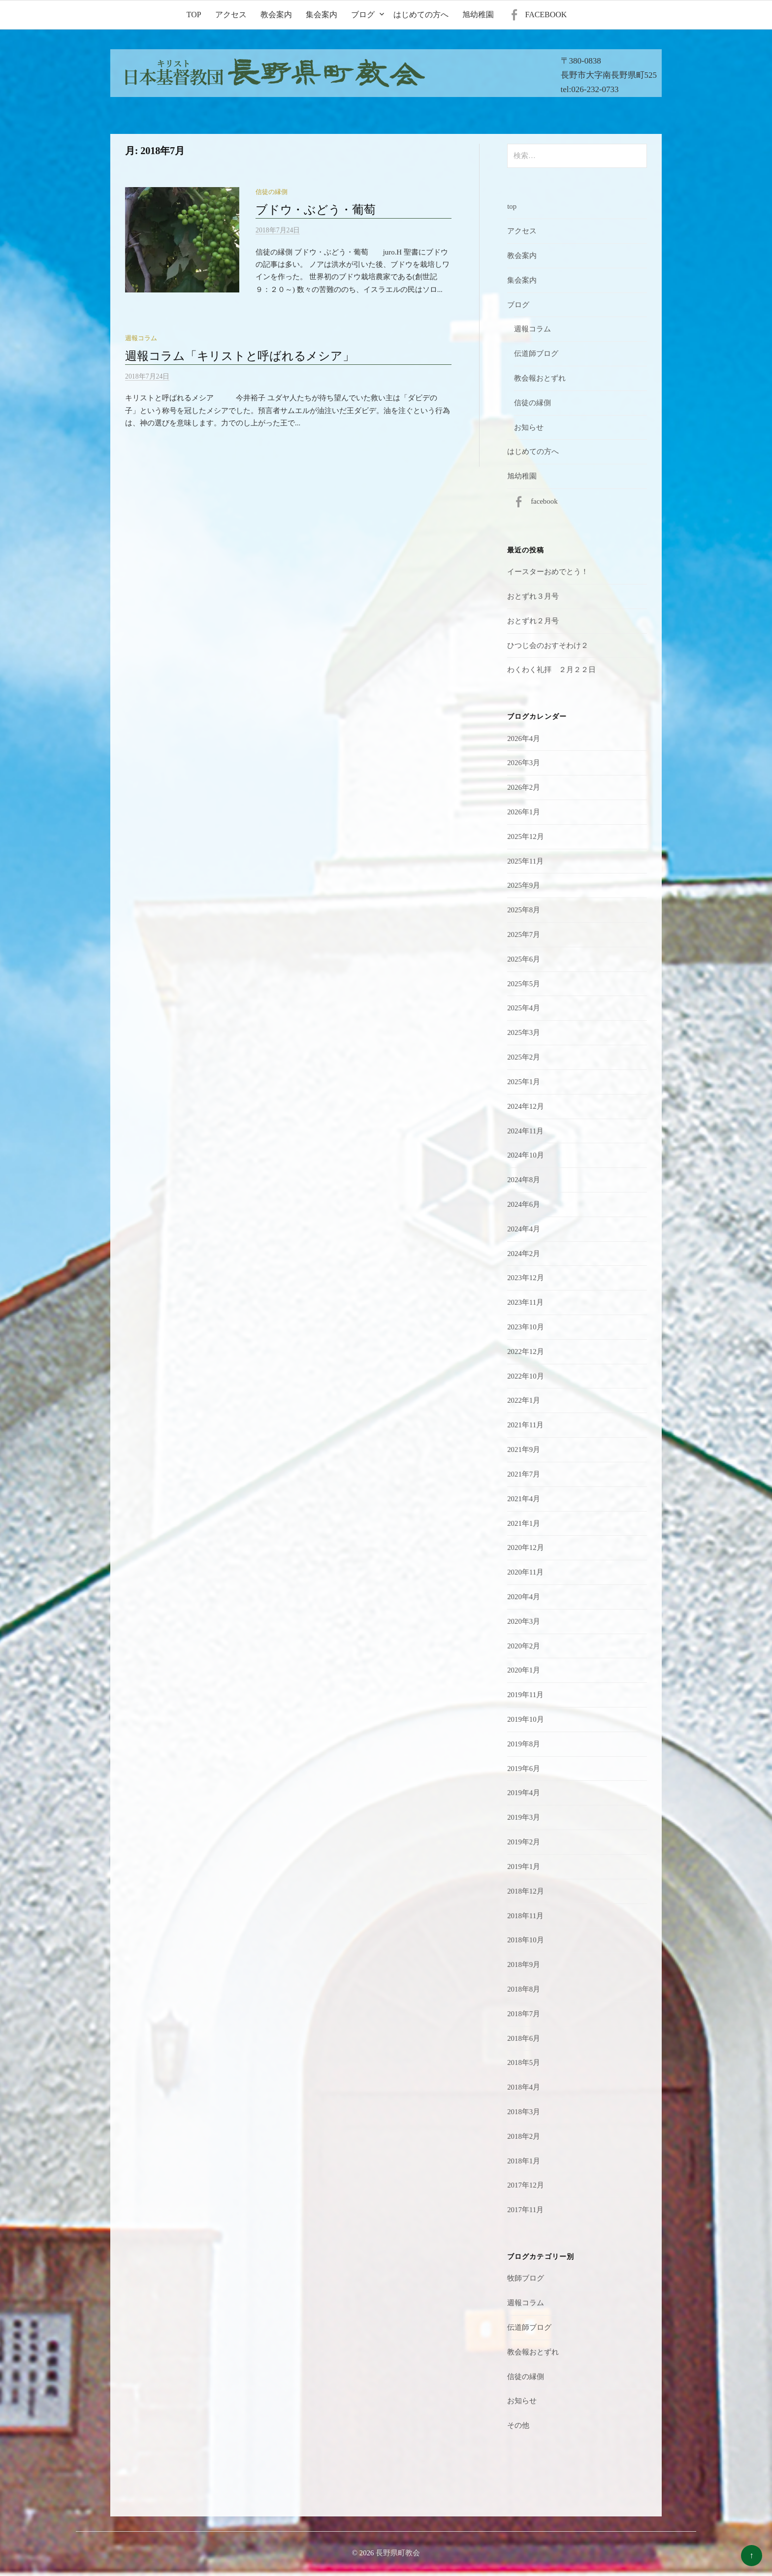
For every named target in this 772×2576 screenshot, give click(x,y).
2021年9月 (523, 1449)
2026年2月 (523, 787)
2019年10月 (525, 1719)
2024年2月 (523, 1253)
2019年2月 (523, 1842)
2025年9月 (523, 885)
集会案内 (321, 14)
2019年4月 (523, 1793)
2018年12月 (525, 1891)
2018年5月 (523, 2062)
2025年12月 (525, 836)
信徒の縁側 (272, 192)
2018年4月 (523, 2087)
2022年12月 (525, 1351)
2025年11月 (525, 861)
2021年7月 (523, 1474)
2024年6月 (523, 1204)
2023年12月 (525, 1278)
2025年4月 (523, 1008)
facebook (546, 14)
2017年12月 (525, 2185)
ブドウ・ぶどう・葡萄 (316, 209)
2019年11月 (525, 1695)
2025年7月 (523, 934)
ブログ (363, 14)
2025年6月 (523, 959)
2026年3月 (523, 763)
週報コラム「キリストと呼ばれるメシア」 (239, 356)
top (194, 14)
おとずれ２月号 (533, 621)
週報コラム (141, 338)
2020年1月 (523, 1670)
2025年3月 (523, 1032)
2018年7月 (523, 2014)
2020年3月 (523, 1621)
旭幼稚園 (478, 14)
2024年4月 (523, 1229)
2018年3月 (523, 2112)
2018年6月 (523, 2038)
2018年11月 (525, 1916)
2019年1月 (523, 1866)
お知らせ (529, 427)
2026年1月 (523, 812)
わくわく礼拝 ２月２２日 (551, 670)
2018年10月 (525, 1940)
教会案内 (276, 14)
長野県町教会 (398, 2553)
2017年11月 (525, 2210)
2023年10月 (525, 1327)
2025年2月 (523, 1057)
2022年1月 (523, 1400)
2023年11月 (525, 1302)
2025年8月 (523, 910)
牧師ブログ (525, 2278)
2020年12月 (525, 1547)
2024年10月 (525, 1155)
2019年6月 (523, 1768)
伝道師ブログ (536, 353)
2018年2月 (523, 2136)
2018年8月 (523, 1989)
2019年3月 (523, 1817)
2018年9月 (523, 1964)
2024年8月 (523, 1180)
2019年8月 (523, 1744)
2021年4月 (523, 1499)
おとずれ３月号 (533, 596)
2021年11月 (525, 1425)
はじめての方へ (421, 14)
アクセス (231, 14)
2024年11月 (525, 1131)
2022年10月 (525, 1376)
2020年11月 (525, 1572)
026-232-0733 (594, 89)
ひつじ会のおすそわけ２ (547, 645)
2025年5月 (523, 984)
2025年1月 (523, 1082)
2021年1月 (523, 1523)
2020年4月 (523, 1597)
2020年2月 (523, 1646)
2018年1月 (523, 2161)
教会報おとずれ (540, 378)
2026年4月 (523, 738)
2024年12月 (525, 1106)
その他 (518, 2425)
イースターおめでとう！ (547, 572)
